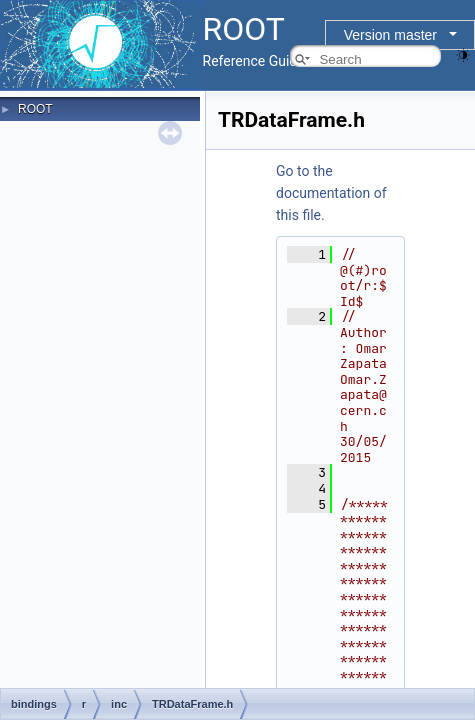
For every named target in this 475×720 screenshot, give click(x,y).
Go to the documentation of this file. (331, 193)
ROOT (35, 109)
